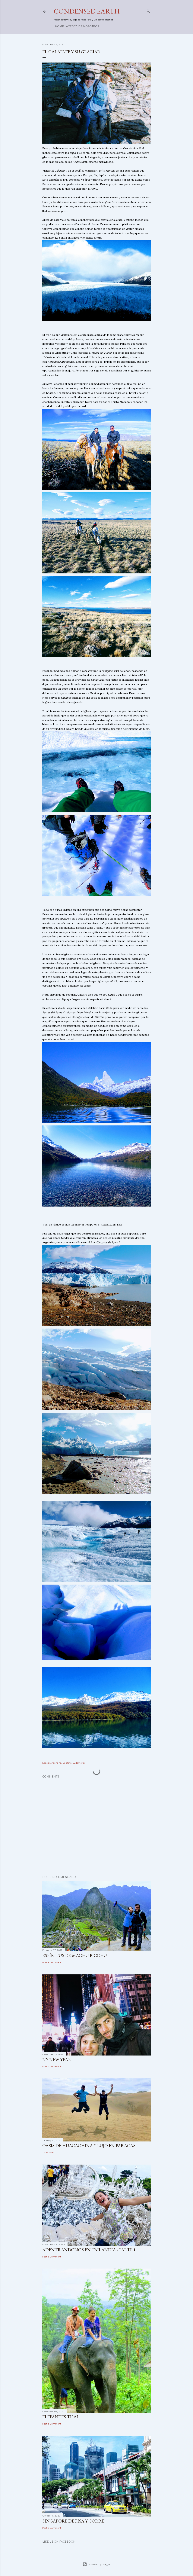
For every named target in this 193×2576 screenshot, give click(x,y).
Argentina (55, 1762)
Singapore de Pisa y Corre (73, 2521)
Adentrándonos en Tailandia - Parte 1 (89, 2250)
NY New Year (56, 2059)
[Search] (148, 10)
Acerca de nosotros (81, 26)
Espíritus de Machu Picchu (74, 1955)
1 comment (48, 2152)
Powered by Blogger (96, 2564)
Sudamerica (79, 1762)
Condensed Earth (87, 11)
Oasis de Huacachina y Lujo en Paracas (88, 2145)
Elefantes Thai (60, 2417)
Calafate (66, 1762)
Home (58, 26)
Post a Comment (51, 1962)
